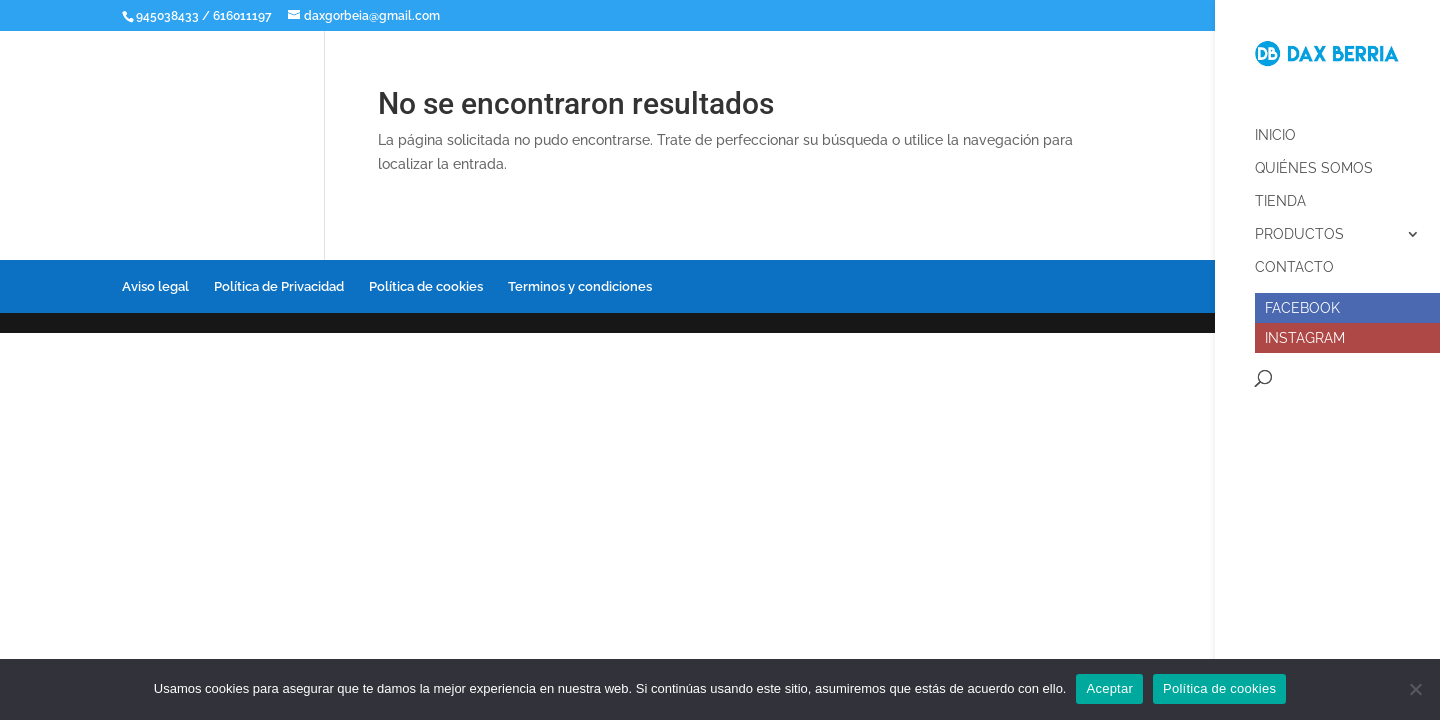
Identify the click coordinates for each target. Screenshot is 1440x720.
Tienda (1280, 193)
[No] (1415, 689)
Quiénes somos (1314, 160)
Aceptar (1109, 688)
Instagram (1305, 330)
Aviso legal (155, 286)
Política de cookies (426, 286)
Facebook (1302, 300)
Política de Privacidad (279, 286)
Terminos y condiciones (580, 286)
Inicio (1275, 127)
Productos (1299, 226)
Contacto (1294, 259)
